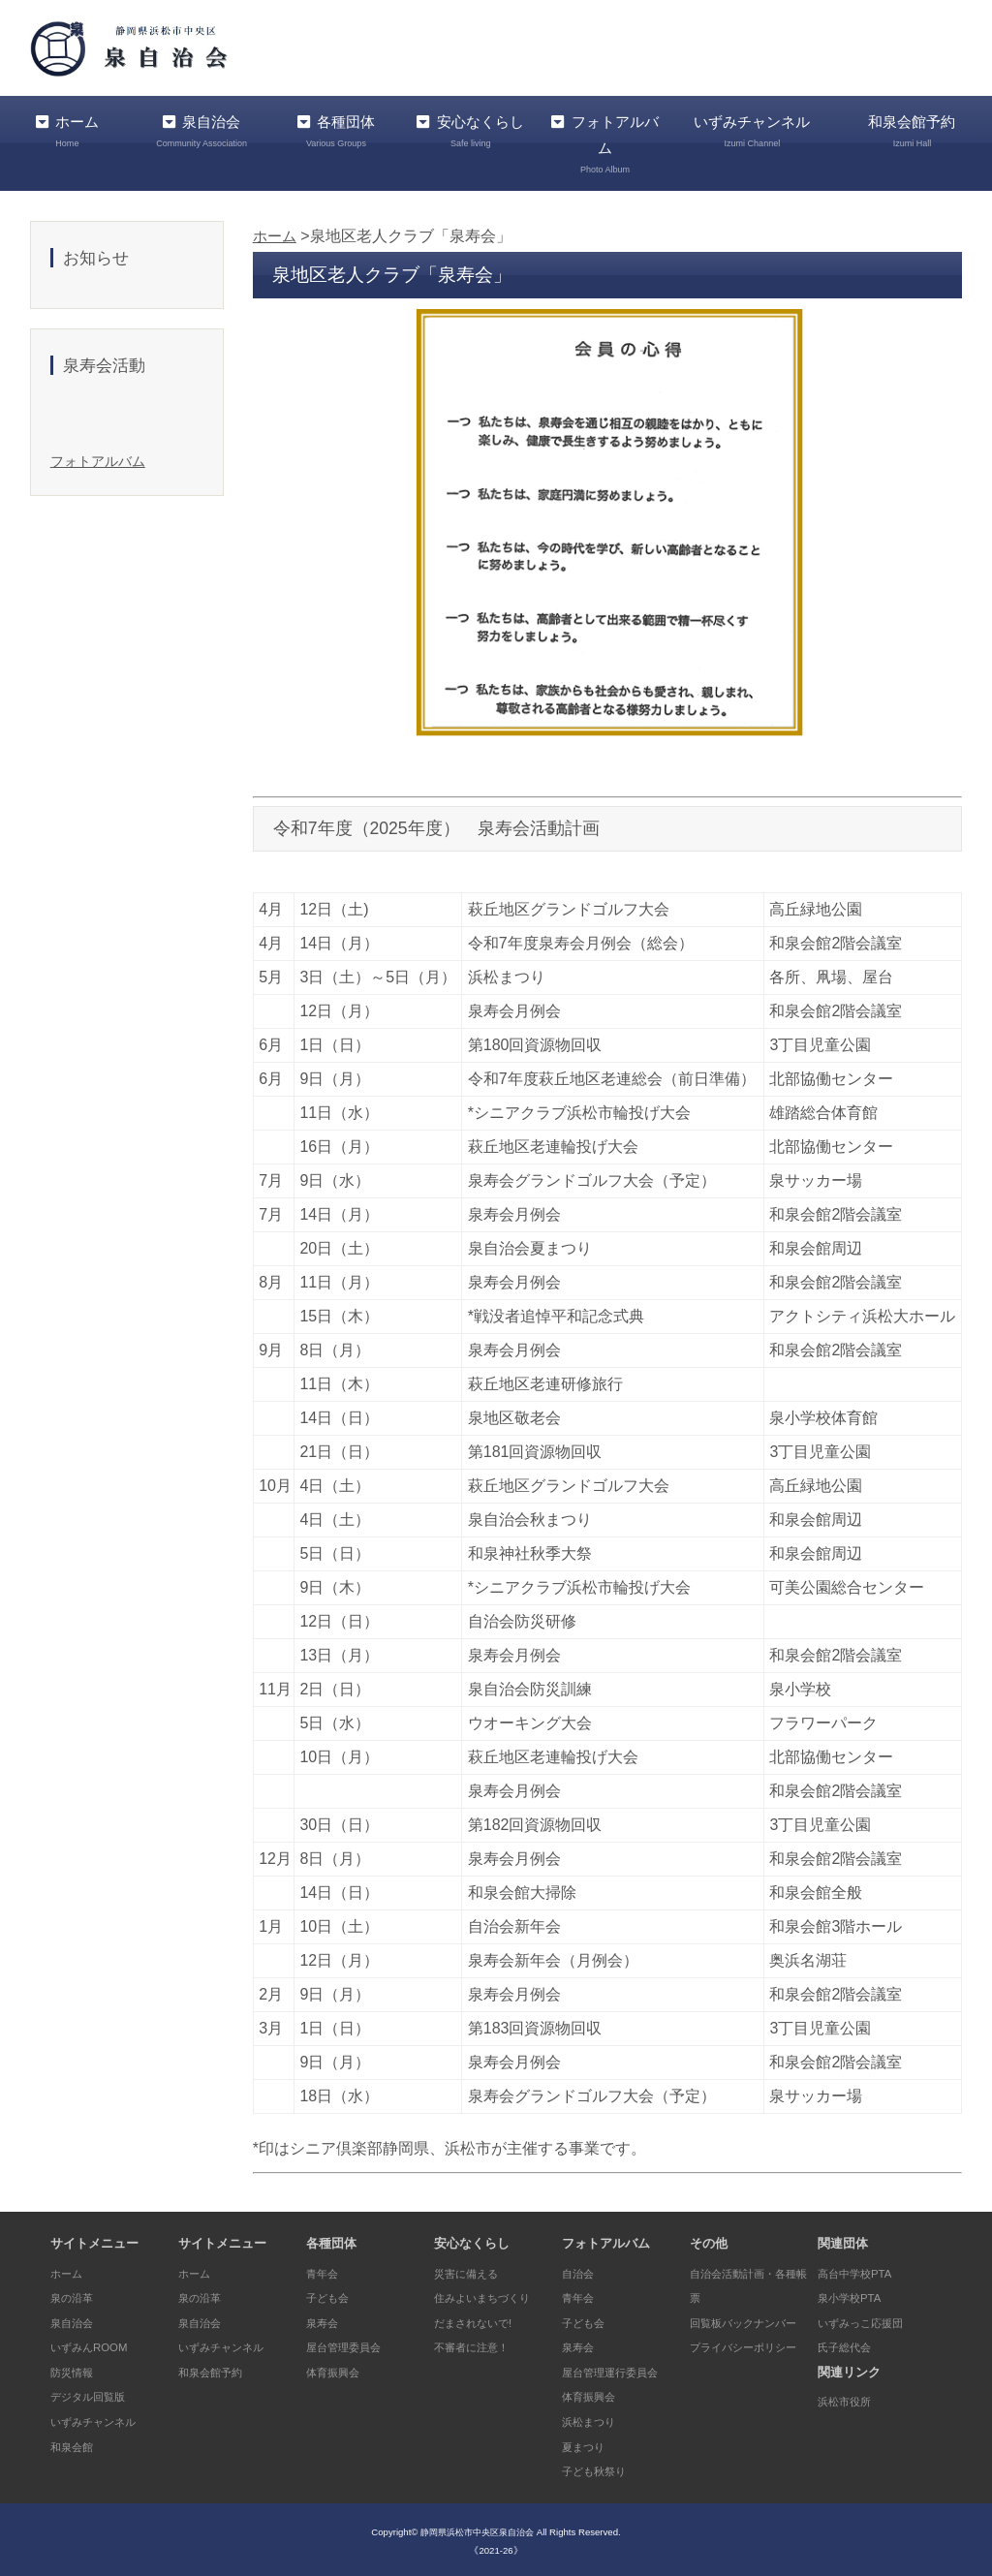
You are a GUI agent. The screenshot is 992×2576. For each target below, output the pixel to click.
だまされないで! (480, 2319)
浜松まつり (593, 2418)
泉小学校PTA (854, 2294)
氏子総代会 (849, 2344)
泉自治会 (199, 131)
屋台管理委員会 (350, 2344)
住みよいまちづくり (490, 2294)
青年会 (325, 2269)
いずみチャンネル (745, 131)
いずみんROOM (95, 2344)
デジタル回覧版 (94, 2393)
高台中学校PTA (861, 2269)
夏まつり (587, 2443)
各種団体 (330, 131)
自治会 (581, 2269)
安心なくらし (458, 143)
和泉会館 (75, 2443)
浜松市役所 (849, 2398)
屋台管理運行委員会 (618, 2368)
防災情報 (75, 2368)
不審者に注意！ (478, 2344)
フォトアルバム (588, 143)
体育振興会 (337, 2368)
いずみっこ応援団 (868, 2319)
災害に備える (472, 2269)
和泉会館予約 (216, 2368)
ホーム (65, 131)
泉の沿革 (75, 2294)
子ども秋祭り (599, 2468)
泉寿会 (325, 2319)
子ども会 (331, 2294)
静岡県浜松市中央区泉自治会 (478, 2528)
